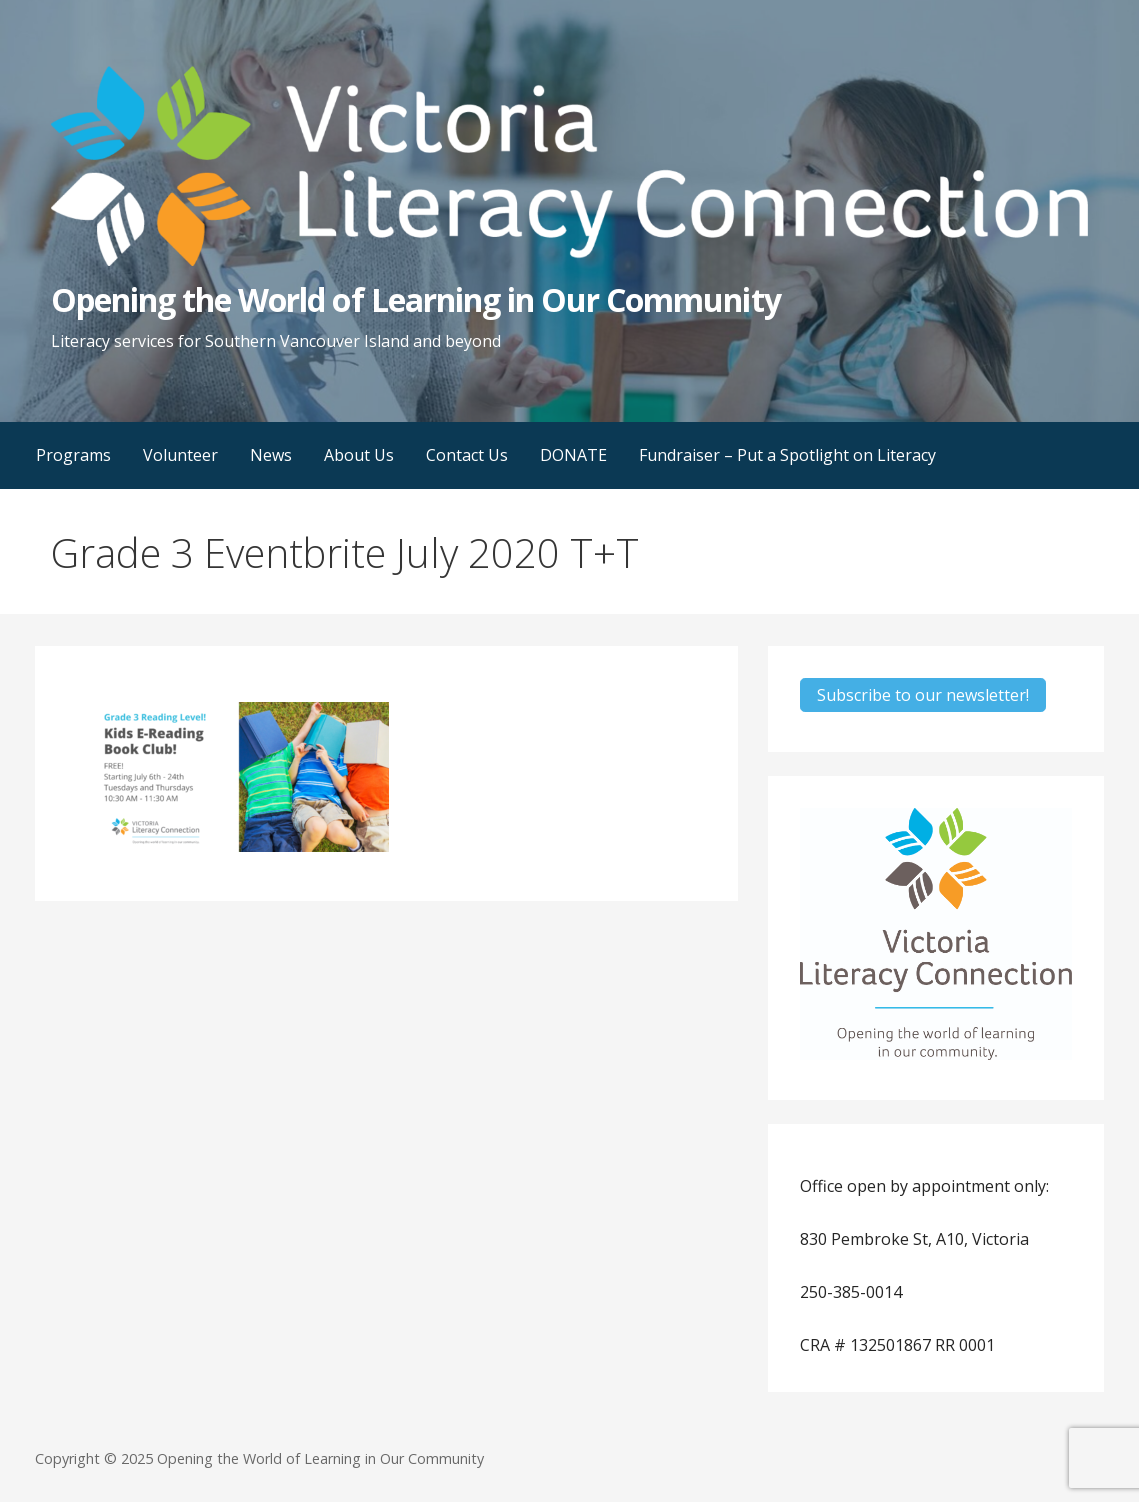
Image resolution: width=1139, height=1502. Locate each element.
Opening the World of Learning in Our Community (416, 299)
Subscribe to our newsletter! (923, 695)
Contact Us (467, 455)
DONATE (573, 455)
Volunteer (180, 455)
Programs (73, 455)
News (271, 455)
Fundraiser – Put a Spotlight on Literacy (787, 455)
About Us (359, 455)
